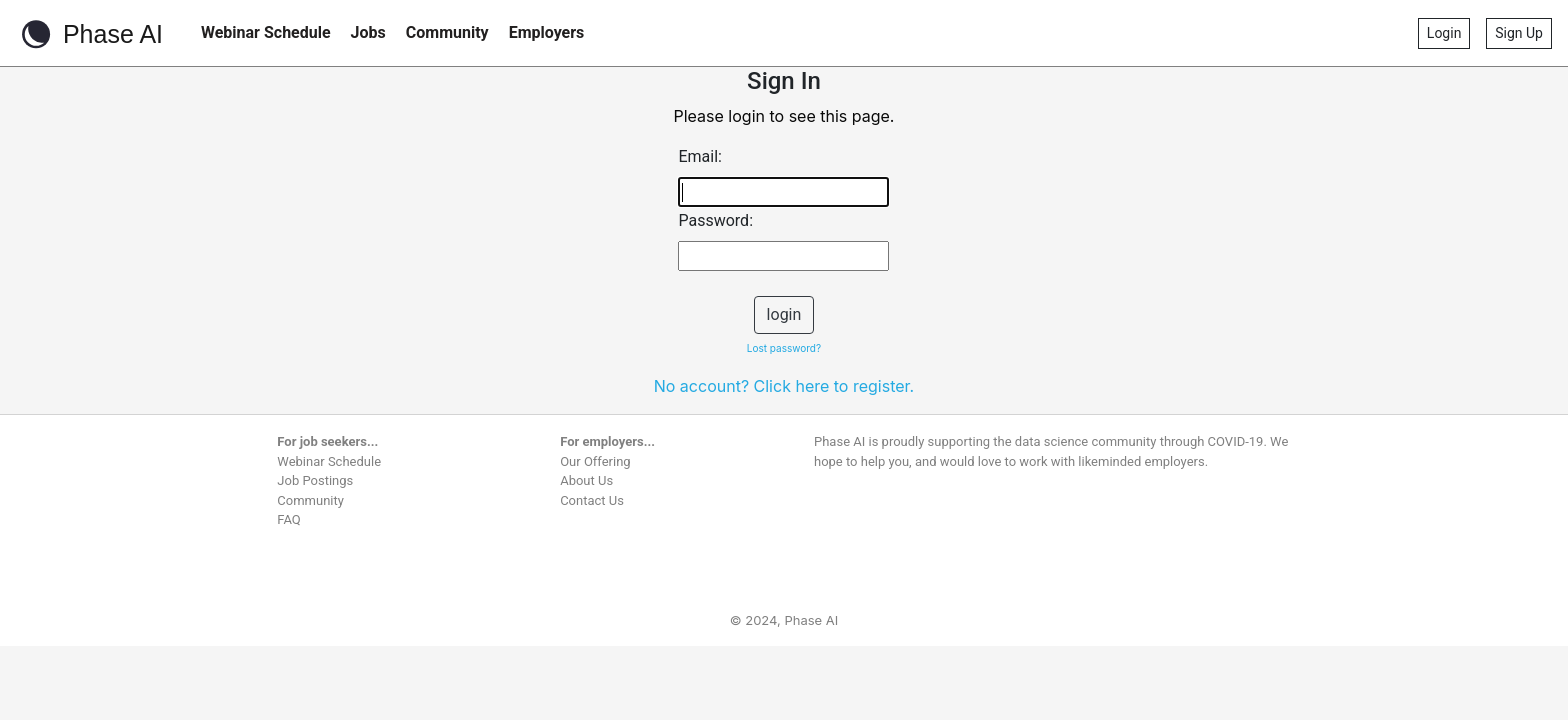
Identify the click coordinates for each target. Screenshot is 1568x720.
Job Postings (315, 480)
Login (1444, 33)
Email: (699, 156)
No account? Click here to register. (784, 386)
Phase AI (89, 34)
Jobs (368, 32)
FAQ (288, 519)
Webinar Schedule (266, 32)
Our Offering (595, 461)
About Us (586, 480)
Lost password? (784, 348)
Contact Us (592, 500)
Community (447, 32)
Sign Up (1519, 33)
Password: (715, 220)
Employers (547, 32)
